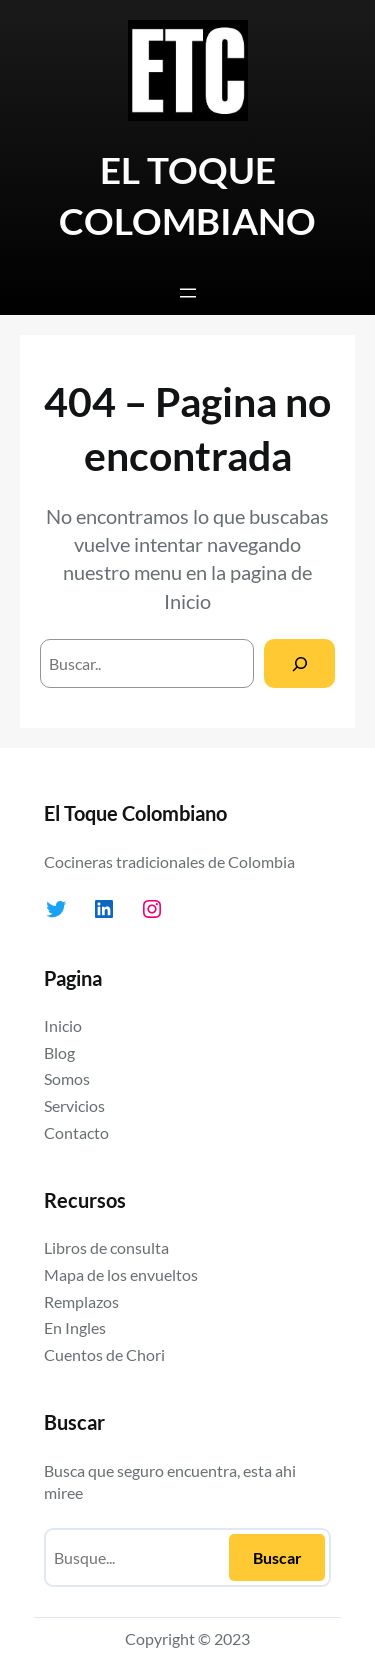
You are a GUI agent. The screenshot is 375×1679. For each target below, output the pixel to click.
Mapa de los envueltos (121, 1274)
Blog (59, 1052)
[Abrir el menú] (188, 293)
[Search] (299, 663)
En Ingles (75, 1327)
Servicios (74, 1105)
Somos (67, 1078)
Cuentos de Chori (104, 1354)
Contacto (76, 1132)
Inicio (187, 601)
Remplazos (81, 1301)
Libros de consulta (106, 1247)
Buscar (277, 1557)
